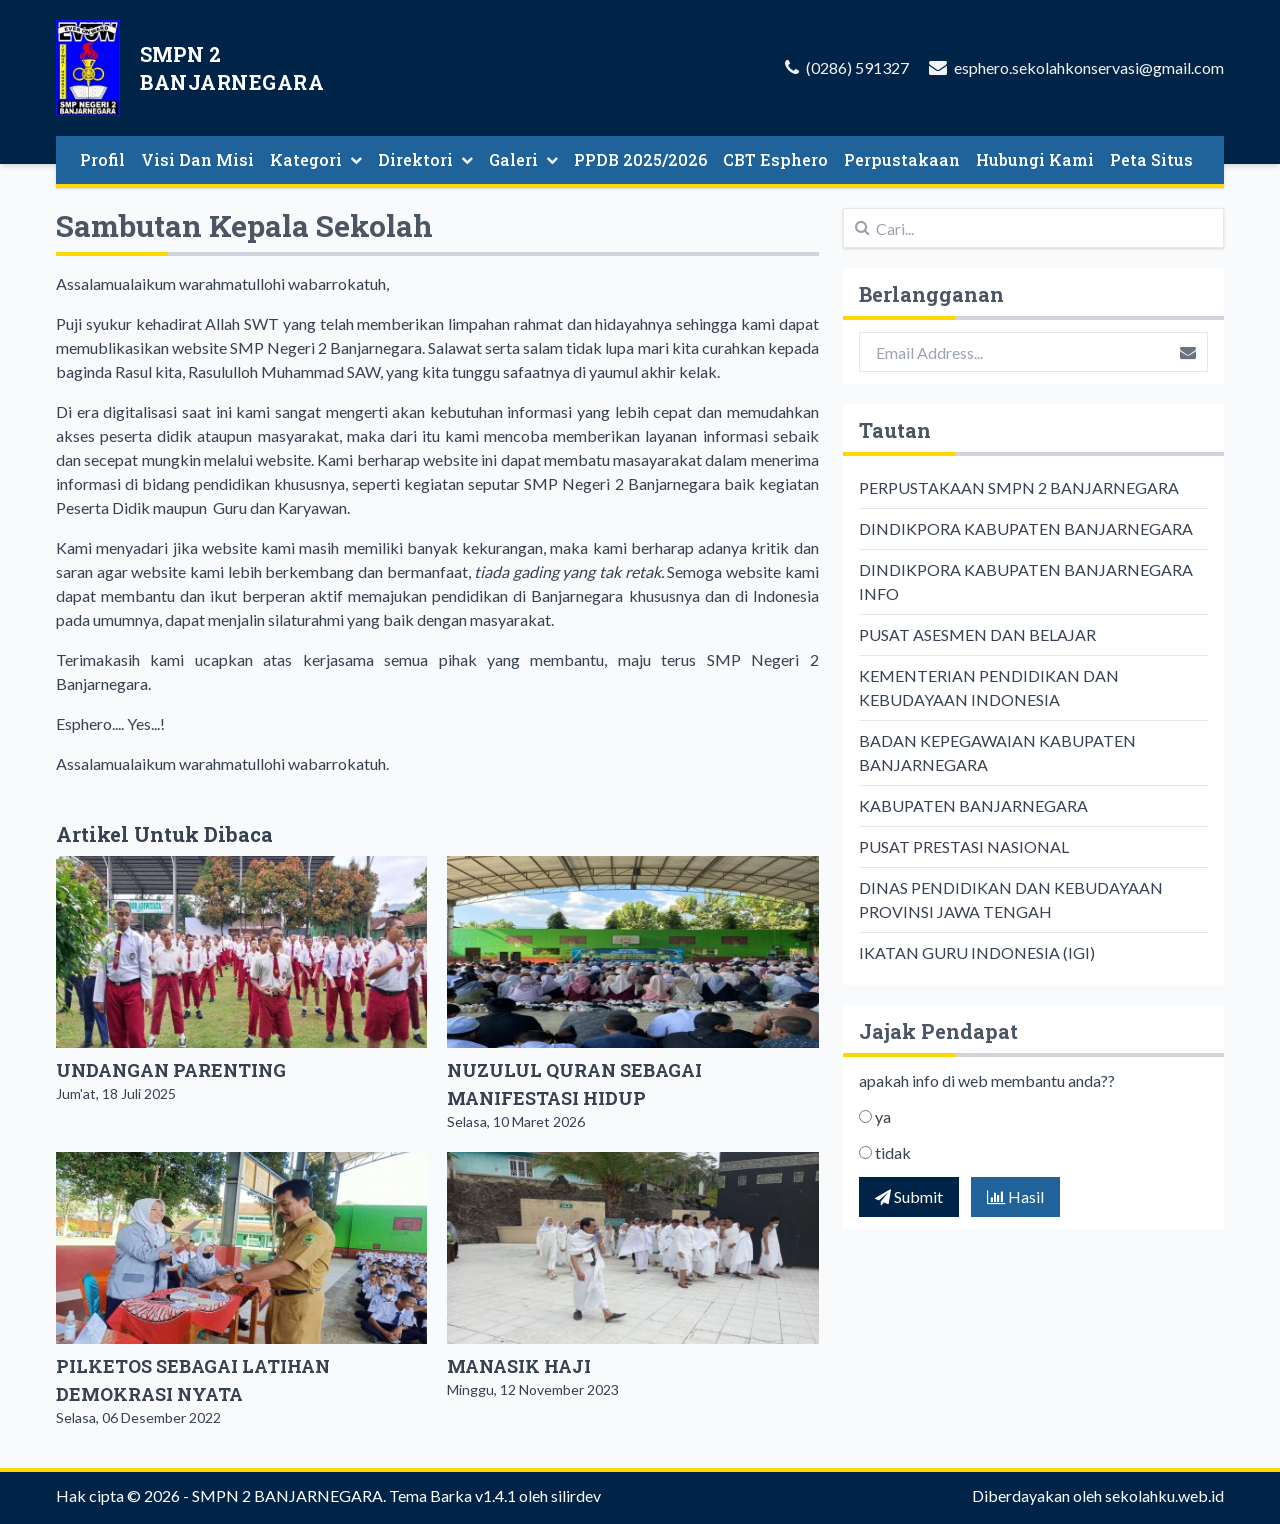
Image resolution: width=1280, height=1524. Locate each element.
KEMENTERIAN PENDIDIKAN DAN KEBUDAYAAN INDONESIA (989, 687)
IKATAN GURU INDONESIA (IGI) (977, 952)
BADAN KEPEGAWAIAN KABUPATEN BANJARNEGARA (997, 752)
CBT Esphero (775, 159)
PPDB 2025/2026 (640, 159)
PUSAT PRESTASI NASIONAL (964, 846)
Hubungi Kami (1035, 159)
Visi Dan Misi (197, 159)
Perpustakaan (902, 159)
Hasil (1015, 1196)
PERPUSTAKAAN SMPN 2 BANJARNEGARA (1019, 487)
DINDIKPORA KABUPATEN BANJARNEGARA (1026, 528)
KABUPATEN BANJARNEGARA (973, 805)
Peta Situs (1151, 159)
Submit (909, 1196)
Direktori (425, 159)
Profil (102, 159)
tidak (893, 1152)
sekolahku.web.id (1164, 1495)
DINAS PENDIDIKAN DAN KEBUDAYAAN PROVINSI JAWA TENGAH (1011, 899)
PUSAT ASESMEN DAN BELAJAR (977, 634)
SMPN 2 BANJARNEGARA (287, 1495)
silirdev (576, 1495)
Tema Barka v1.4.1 (452, 1495)
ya (883, 1116)
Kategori (316, 159)
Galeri (523, 159)
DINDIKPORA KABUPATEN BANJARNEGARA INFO (1026, 581)
